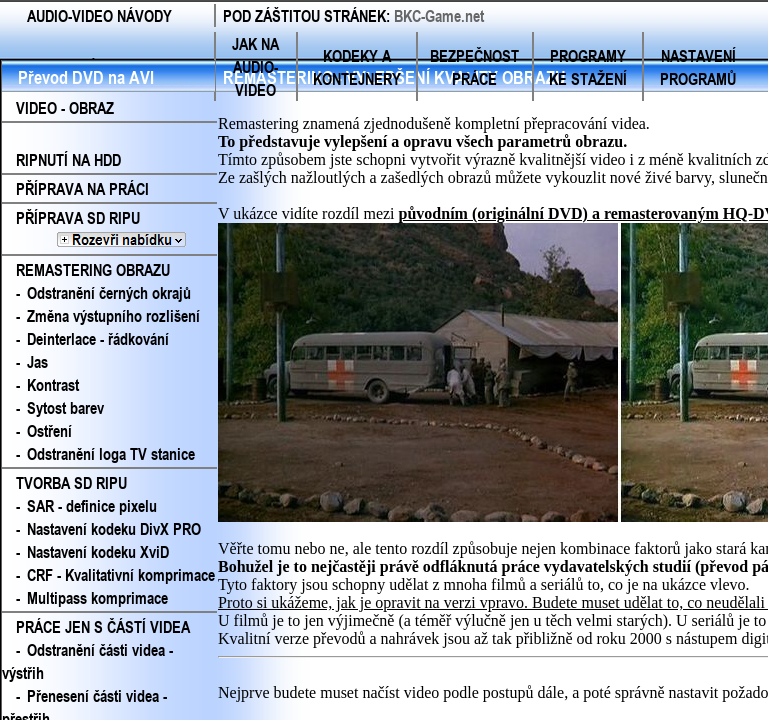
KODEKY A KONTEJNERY (357, 67)
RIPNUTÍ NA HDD (68, 159)
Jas (37, 361)
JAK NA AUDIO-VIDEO (255, 66)
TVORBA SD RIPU (71, 482)
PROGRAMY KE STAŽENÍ (588, 67)
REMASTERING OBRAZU (93, 269)
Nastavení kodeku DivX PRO (114, 528)
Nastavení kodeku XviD (98, 551)
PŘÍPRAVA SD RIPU (109, 229)
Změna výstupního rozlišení (113, 315)
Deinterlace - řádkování (98, 338)
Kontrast (53, 384)
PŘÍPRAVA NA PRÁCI (82, 188)
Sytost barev (65, 407)
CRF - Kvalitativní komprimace (121, 574)
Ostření (49, 430)
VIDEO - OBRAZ (65, 107)
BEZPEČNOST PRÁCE (474, 67)
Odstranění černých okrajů (109, 292)
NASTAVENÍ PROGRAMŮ (698, 67)
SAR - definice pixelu (92, 505)
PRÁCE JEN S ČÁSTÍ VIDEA (103, 626)
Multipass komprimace (97, 597)
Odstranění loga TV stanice (111, 453)
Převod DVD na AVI (86, 77)
